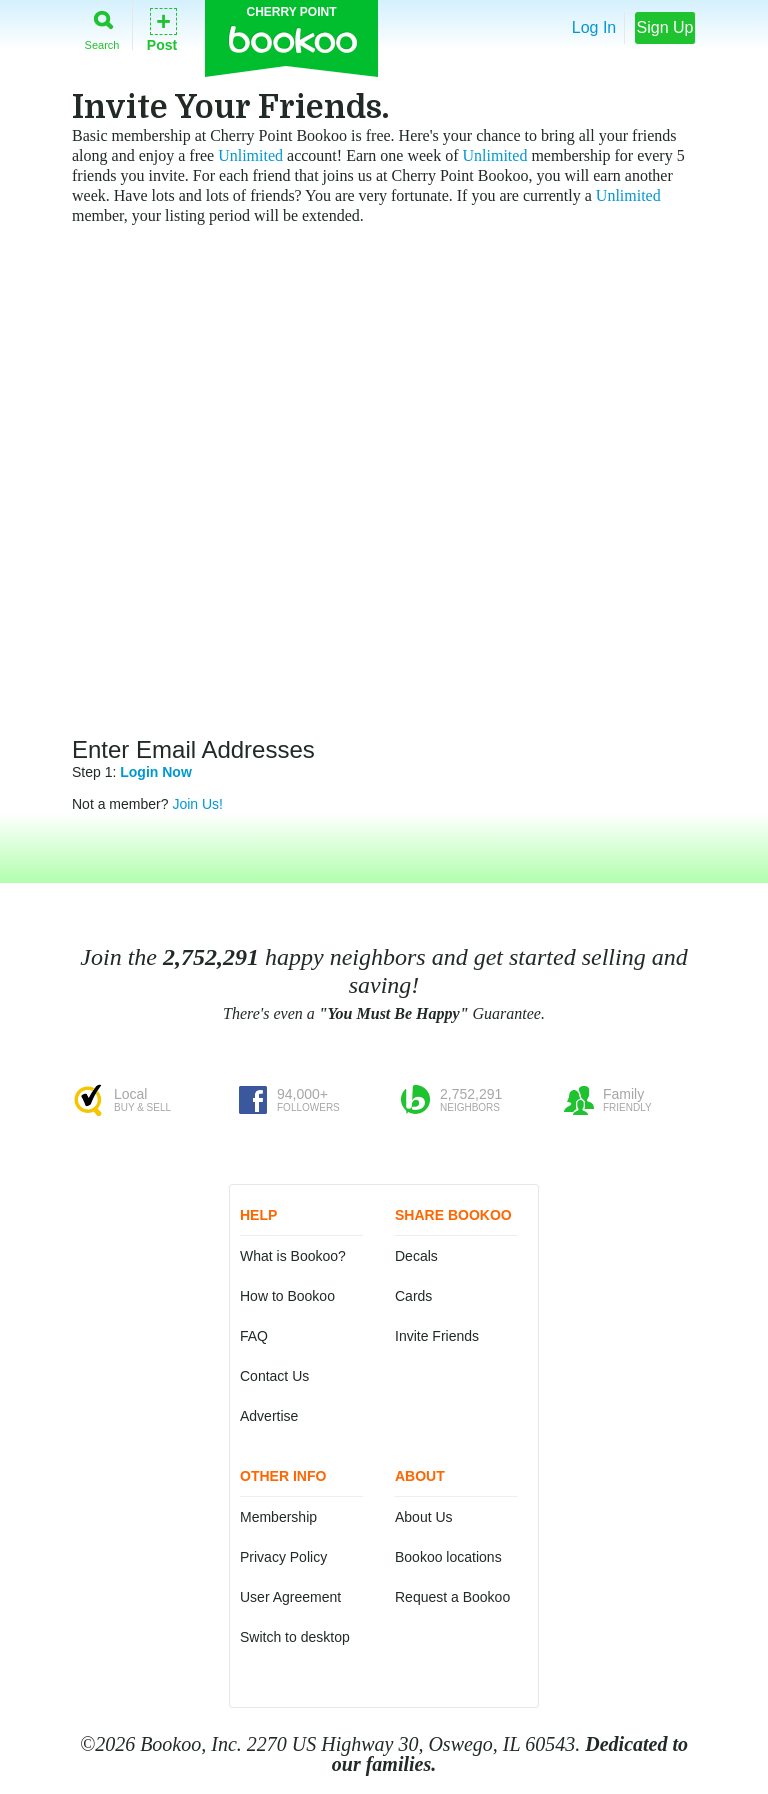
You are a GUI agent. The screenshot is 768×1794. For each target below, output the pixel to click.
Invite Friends (437, 1336)
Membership (278, 1517)
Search (102, 26)
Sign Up (665, 27)
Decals (416, 1256)
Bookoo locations (448, 1557)
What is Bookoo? (293, 1256)
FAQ (254, 1336)
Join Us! (197, 804)
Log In (594, 27)
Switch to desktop (295, 1637)
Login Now (156, 772)
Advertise (269, 1416)
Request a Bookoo (452, 1597)
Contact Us (274, 1376)
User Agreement (290, 1597)
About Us (424, 1517)
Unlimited (250, 155)
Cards (413, 1296)
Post (162, 28)
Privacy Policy (283, 1557)
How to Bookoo (287, 1296)
